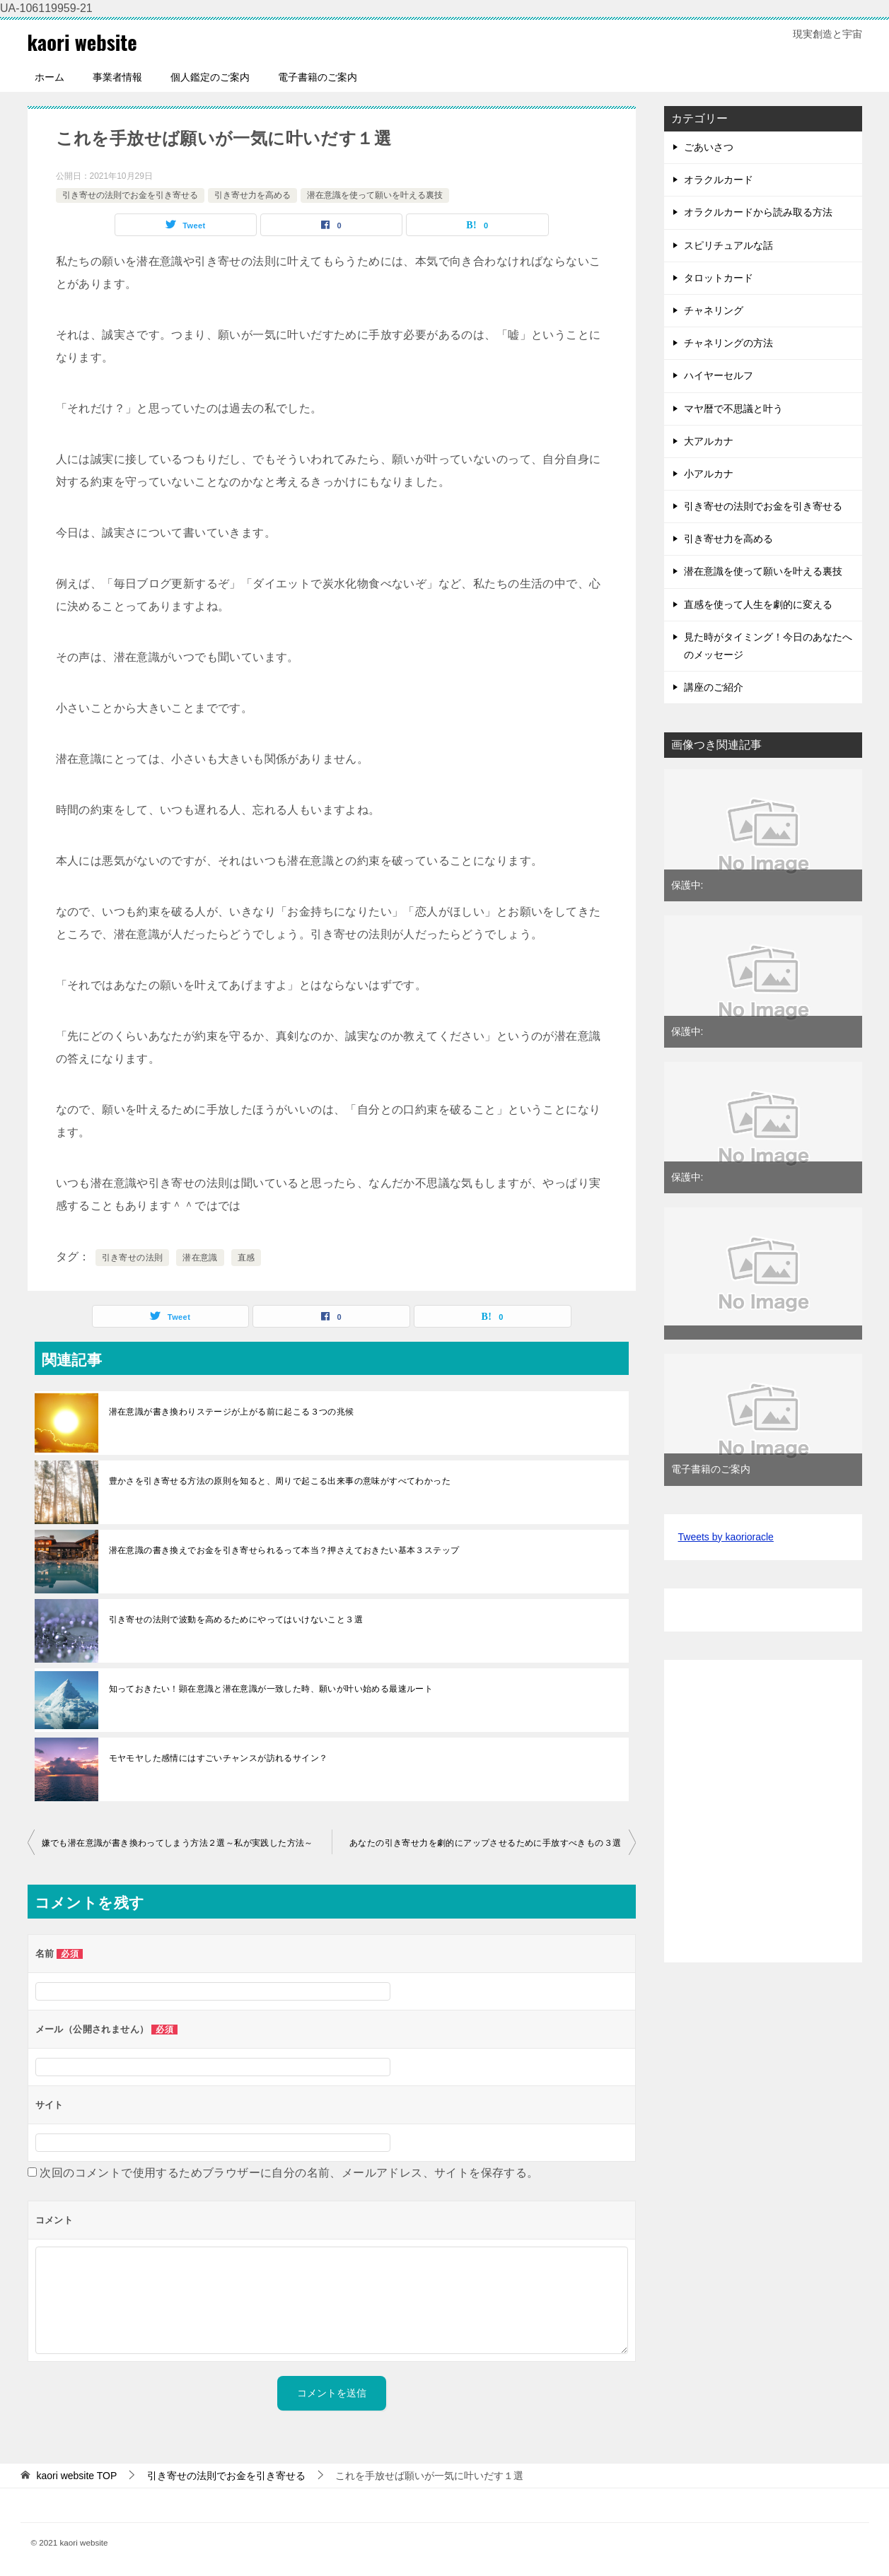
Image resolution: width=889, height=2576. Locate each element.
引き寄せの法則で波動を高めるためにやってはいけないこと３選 (236, 1619)
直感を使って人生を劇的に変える (758, 604)
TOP (76, 2475)
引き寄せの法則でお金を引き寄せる (130, 195)
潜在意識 (200, 1258)
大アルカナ (708, 441)
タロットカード (718, 277)
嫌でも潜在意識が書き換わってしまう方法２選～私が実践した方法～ (177, 1843)
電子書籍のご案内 (317, 77)
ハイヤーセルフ (718, 375)
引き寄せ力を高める (252, 195)
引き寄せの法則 (132, 1258)
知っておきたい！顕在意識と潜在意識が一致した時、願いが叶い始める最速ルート (271, 1689)
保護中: (687, 885)
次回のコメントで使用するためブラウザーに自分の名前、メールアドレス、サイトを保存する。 (289, 2173)
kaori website (85, 41)
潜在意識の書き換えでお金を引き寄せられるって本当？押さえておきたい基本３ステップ (284, 1550)
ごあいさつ (708, 147)
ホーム (49, 77)
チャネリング (713, 310)
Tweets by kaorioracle (726, 1536)
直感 (246, 1258)
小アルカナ (708, 473)
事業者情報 (117, 77)
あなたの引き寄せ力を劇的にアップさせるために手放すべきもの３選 (485, 1843)
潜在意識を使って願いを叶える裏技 (375, 195)
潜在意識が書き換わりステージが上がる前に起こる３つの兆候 (231, 1412)
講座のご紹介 (713, 687)
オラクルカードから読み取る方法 (758, 212)
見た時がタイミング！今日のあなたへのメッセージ (768, 645)
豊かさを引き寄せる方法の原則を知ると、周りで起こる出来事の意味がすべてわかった (280, 1481)
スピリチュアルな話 (728, 245)
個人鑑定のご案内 (210, 77)
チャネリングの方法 (728, 343)
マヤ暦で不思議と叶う (733, 408)
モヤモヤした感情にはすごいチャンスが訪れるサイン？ (218, 1758)
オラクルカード (718, 179)
